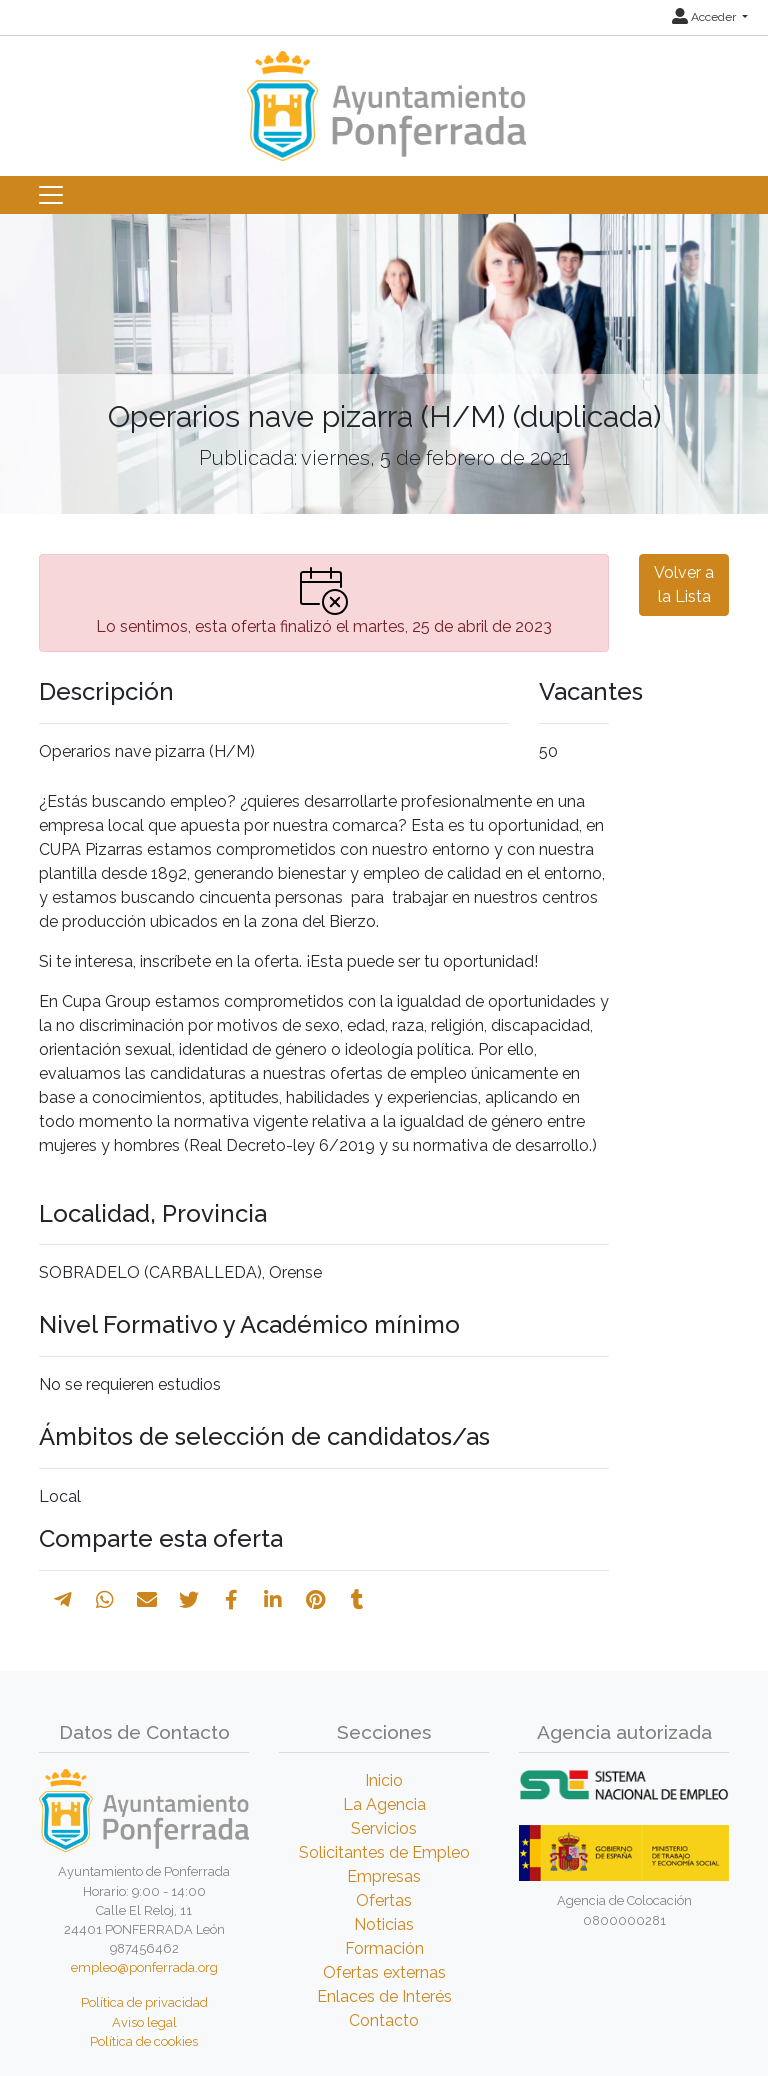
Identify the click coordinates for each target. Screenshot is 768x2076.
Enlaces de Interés (384, 1996)
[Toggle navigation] (51, 195)
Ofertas (384, 1900)
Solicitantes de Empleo (384, 1852)
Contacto (384, 2020)
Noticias (384, 1924)
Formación (384, 1948)
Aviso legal (144, 2022)
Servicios (384, 1828)
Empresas (384, 1876)
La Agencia (384, 1804)
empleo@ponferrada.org (144, 1967)
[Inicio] (383, 96)
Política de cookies (144, 2041)
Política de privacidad (144, 2002)
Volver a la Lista (684, 584)
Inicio (384, 1780)
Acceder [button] (705, 17)
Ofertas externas (384, 1972)
